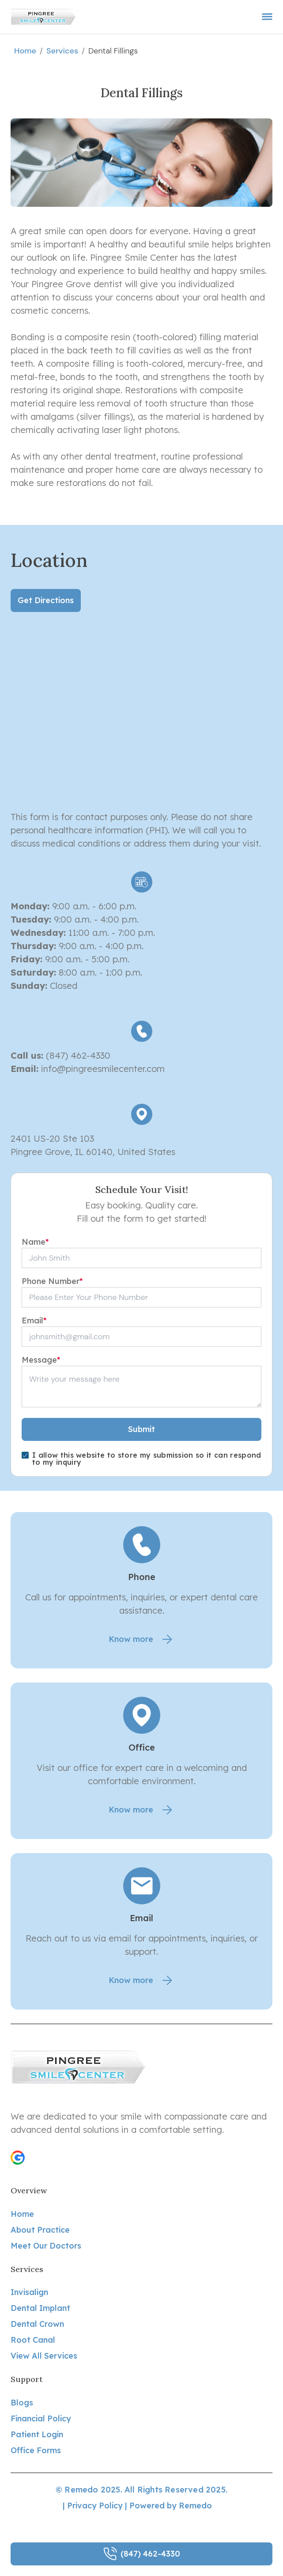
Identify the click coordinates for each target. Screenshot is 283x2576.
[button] (18, 2157)
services (62, 51)
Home (25, 51)
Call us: (27, 1055)
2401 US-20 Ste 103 (52, 1138)
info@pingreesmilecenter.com (103, 1068)
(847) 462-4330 (76, 1055)
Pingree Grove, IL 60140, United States (93, 1151)
